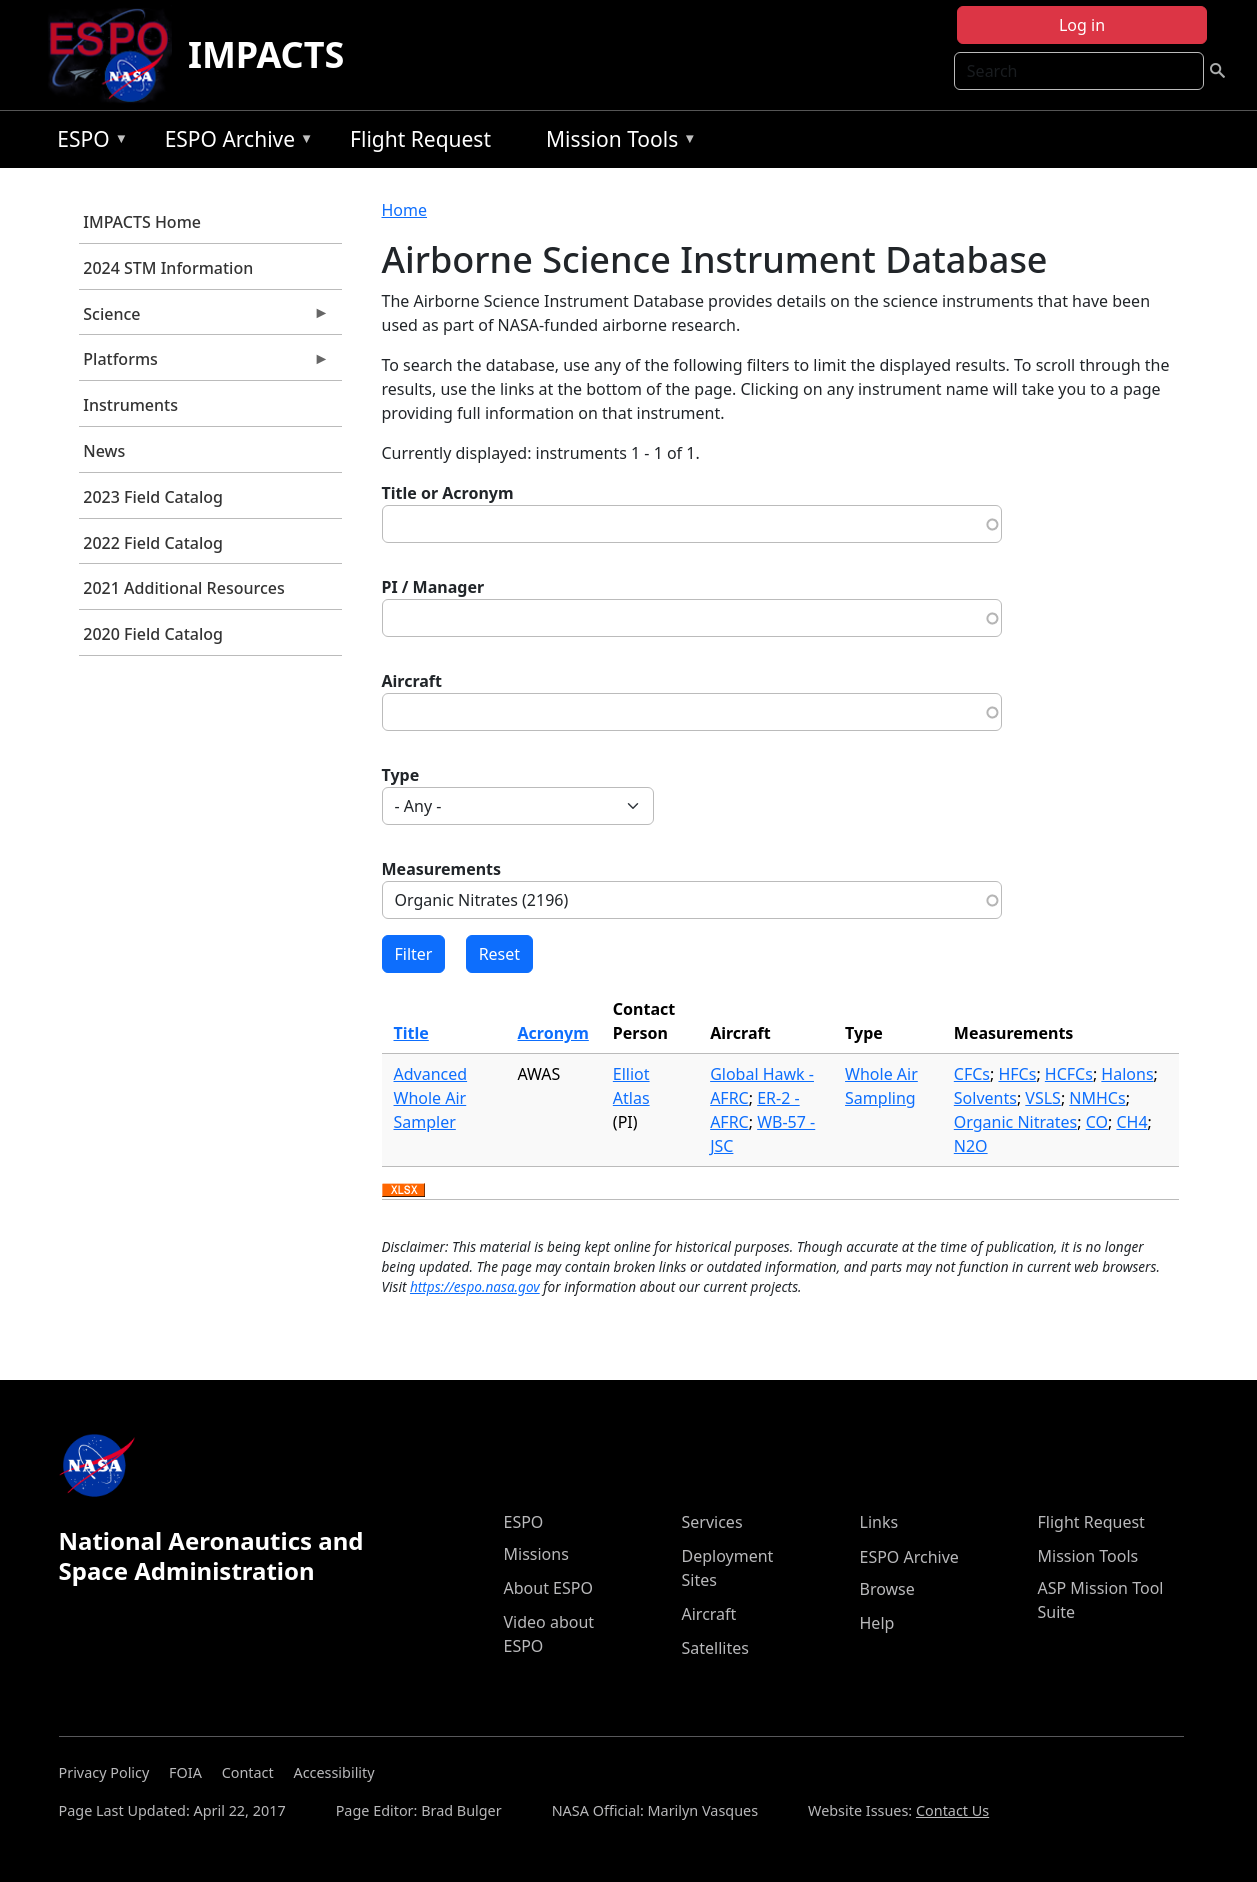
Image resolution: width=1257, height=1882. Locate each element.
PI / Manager (433, 587)
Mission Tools (616, 142)
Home (405, 210)
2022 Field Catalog (153, 543)
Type (401, 775)
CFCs (972, 1074)
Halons (1127, 1074)
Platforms (204, 364)
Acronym (553, 1033)
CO (1097, 1122)
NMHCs (1097, 1098)
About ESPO (548, 1588)
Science (204, 319)
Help (877, 1623)
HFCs (1017, 1074)
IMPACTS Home (142, 222)
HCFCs (1069, 1074)
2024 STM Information (168, 268)
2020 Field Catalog (153, 634)
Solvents (985, 1098)
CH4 (1131, 1122)
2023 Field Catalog (153, 497)
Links (879, 1522)
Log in (1082, 25)
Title (411, 1033)
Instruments (130, 405)
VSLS (1043, 1098)
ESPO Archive (234, 142)
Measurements (442, 869)
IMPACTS (266, 54)
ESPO (87, 142)
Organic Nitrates (1015, 1122)
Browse (887, 1589)
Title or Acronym (448, 493)
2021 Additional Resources (183, 588)
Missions (536, 1554)
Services (712, 1522)
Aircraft (412, 681)
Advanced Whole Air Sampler (431, 1098)
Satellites (715, 1648)
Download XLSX (403, 1191)
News (104, 451)
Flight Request (420, 139)
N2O (971, 1146)
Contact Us (952, 1810)
